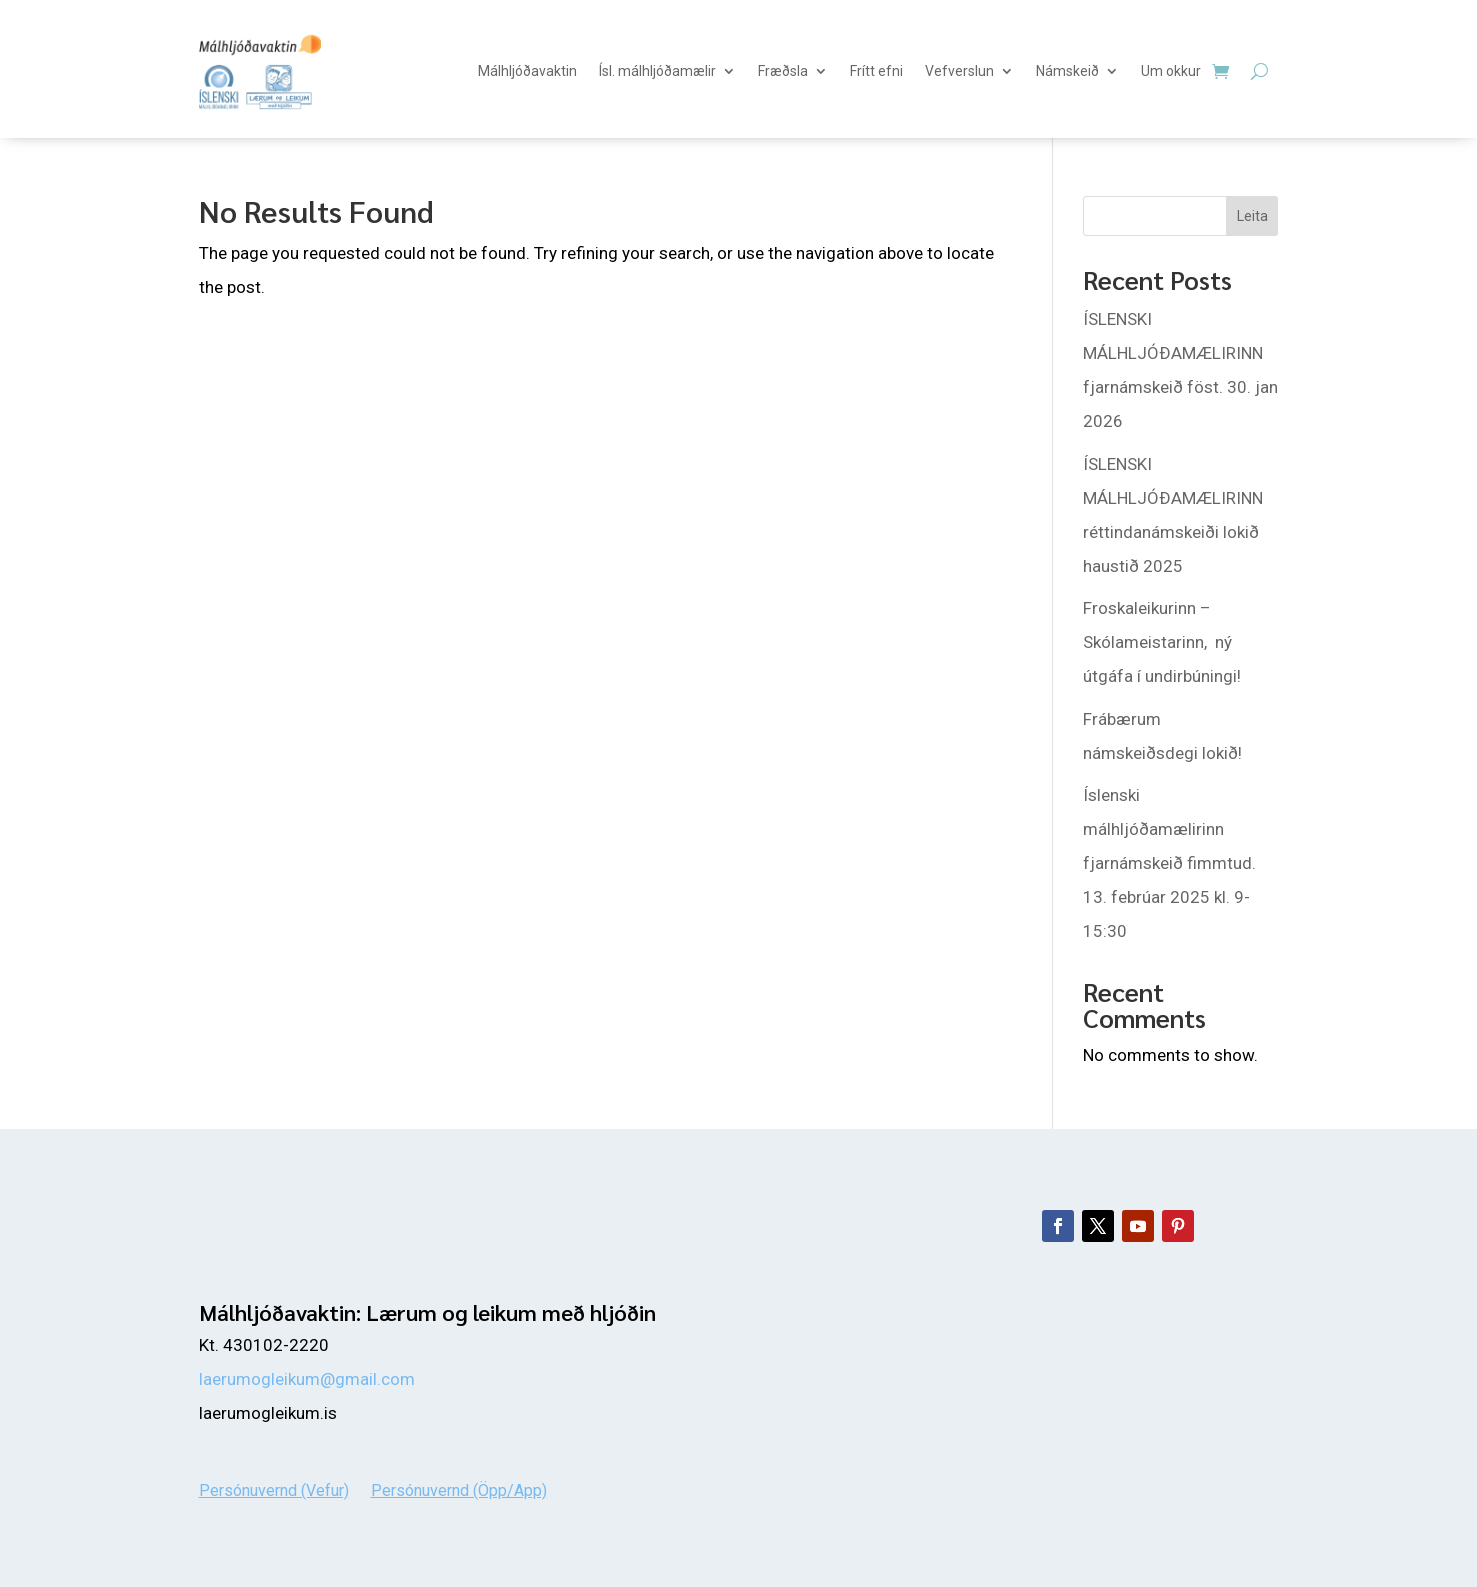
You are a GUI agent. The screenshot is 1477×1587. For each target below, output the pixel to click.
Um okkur (1171, 71)
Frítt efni (876, 71)
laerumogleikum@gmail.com (307, 1379)
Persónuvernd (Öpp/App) (459, 1489)
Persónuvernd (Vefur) (274, 1489)
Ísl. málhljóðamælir (657, 71)
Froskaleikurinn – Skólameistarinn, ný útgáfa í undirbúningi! (1162, 642)
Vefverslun (959, 71)
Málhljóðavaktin (527, 71)
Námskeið (1067, 71)
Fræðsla (783, 71)
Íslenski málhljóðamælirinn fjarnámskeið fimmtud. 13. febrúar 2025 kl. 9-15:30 (1169, 863)
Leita (1252, 216)
